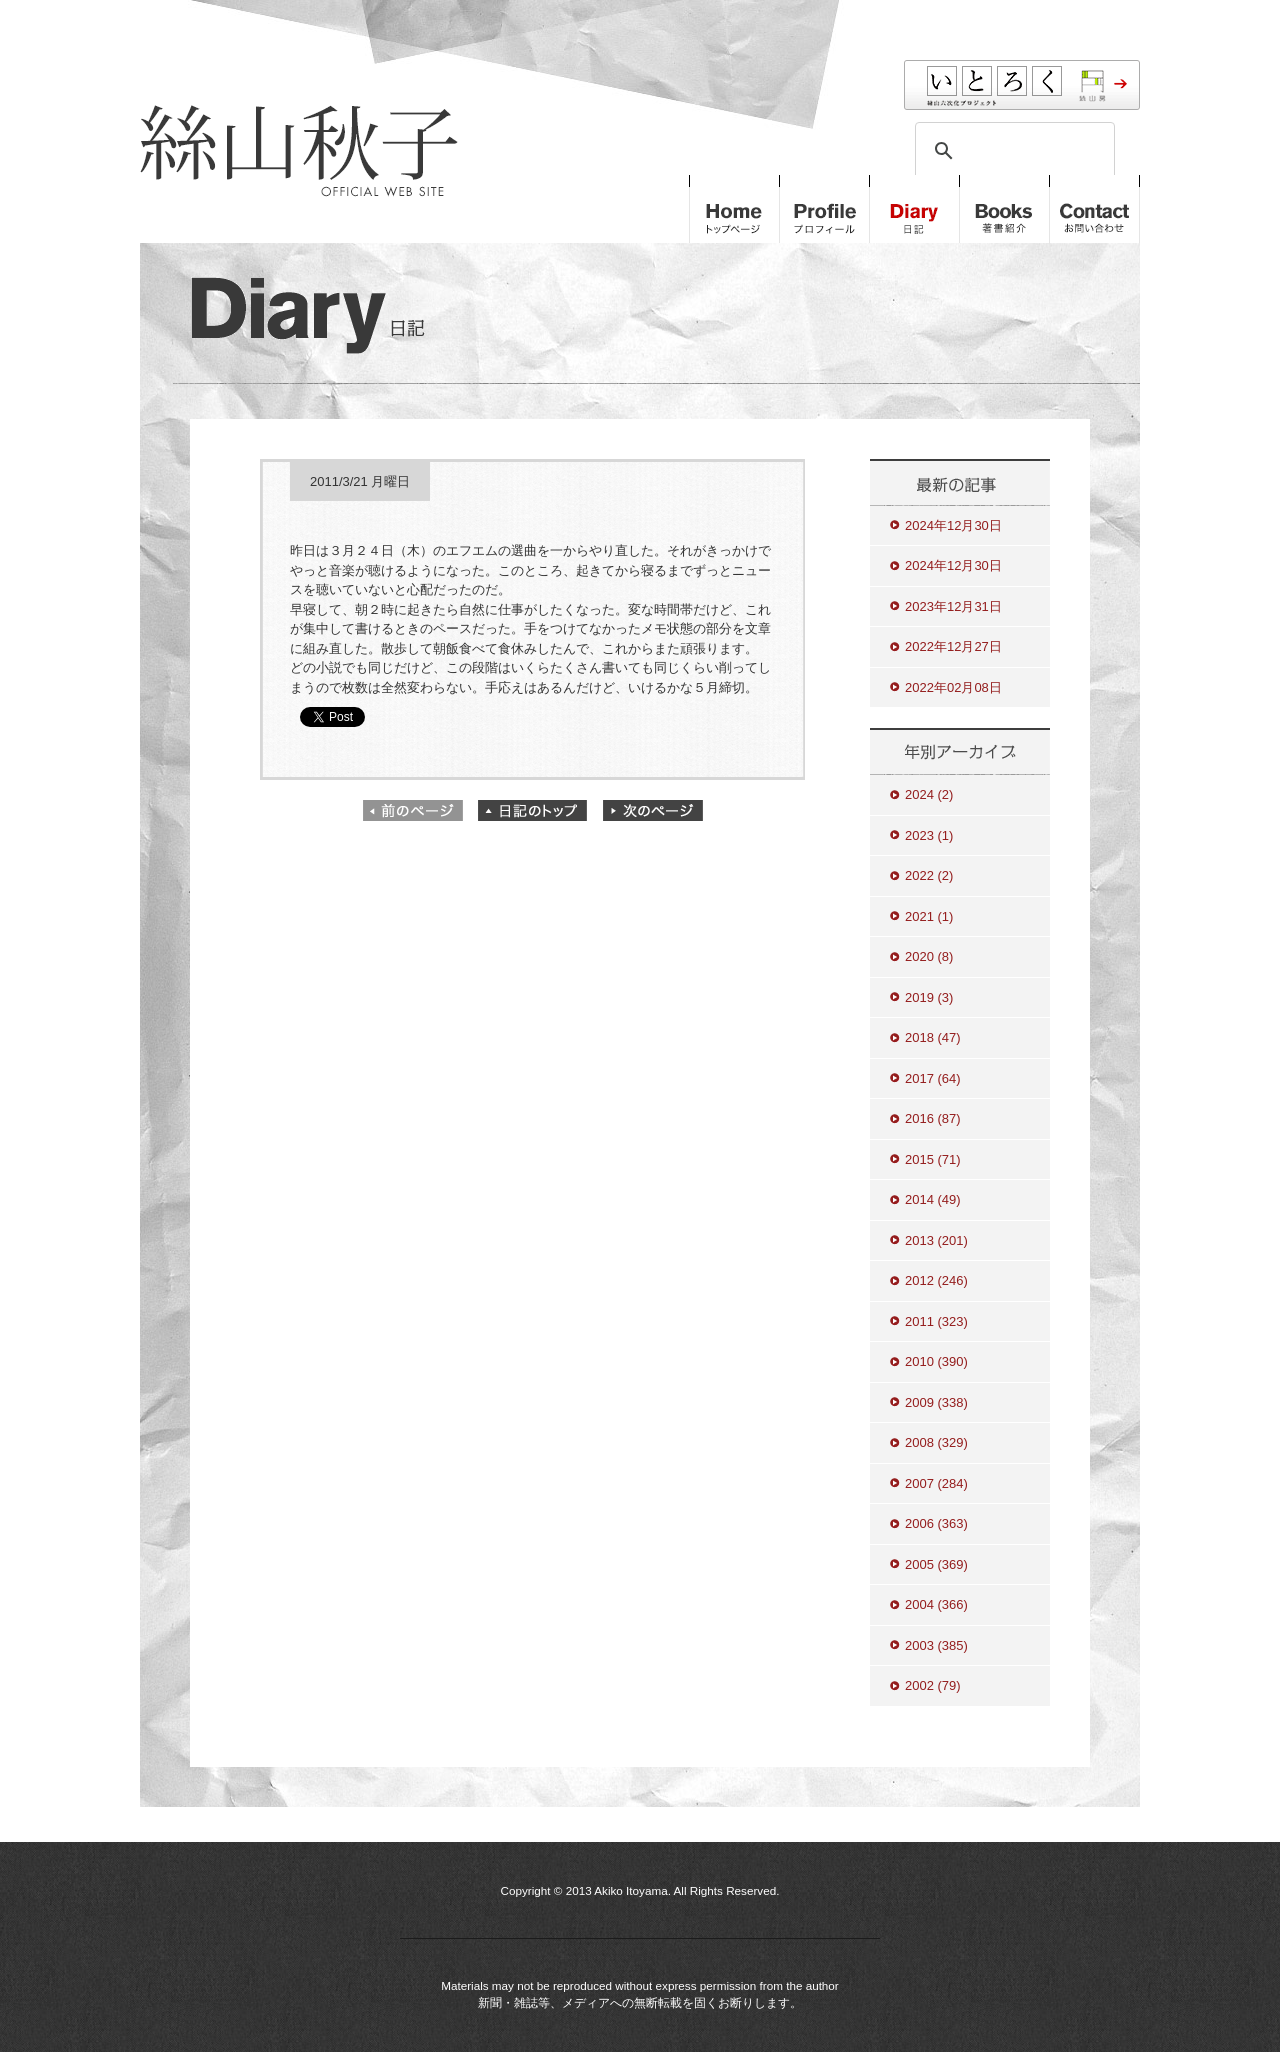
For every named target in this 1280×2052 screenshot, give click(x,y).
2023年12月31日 (953, 606)
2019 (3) (929, 997)
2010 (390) (936, 1361)
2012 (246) (936, 1280)
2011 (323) (936, 1321)
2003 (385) (936, 1645)
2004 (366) (936, 1604)
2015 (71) (933, 1159)
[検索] (1012, 151)
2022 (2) (929, 875)
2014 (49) (933, 1199)
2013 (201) (936, 1240)
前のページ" (413, 810)
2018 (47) (933, 1037)
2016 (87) (933, 1118)
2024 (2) (929, 794)
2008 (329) (936, 1442)
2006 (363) (936, 1523)
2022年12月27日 (953, 646)
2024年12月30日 (953, 525)
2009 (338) (936, 1402)
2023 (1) (929, 835)
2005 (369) (936, 1564)
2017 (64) (933, 1078)
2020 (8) (929, 956)
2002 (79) (933, 1685)
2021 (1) (929, 916)
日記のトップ (533, 810)
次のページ (653, 810)
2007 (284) (936, 1483)
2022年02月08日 (953, 687)
